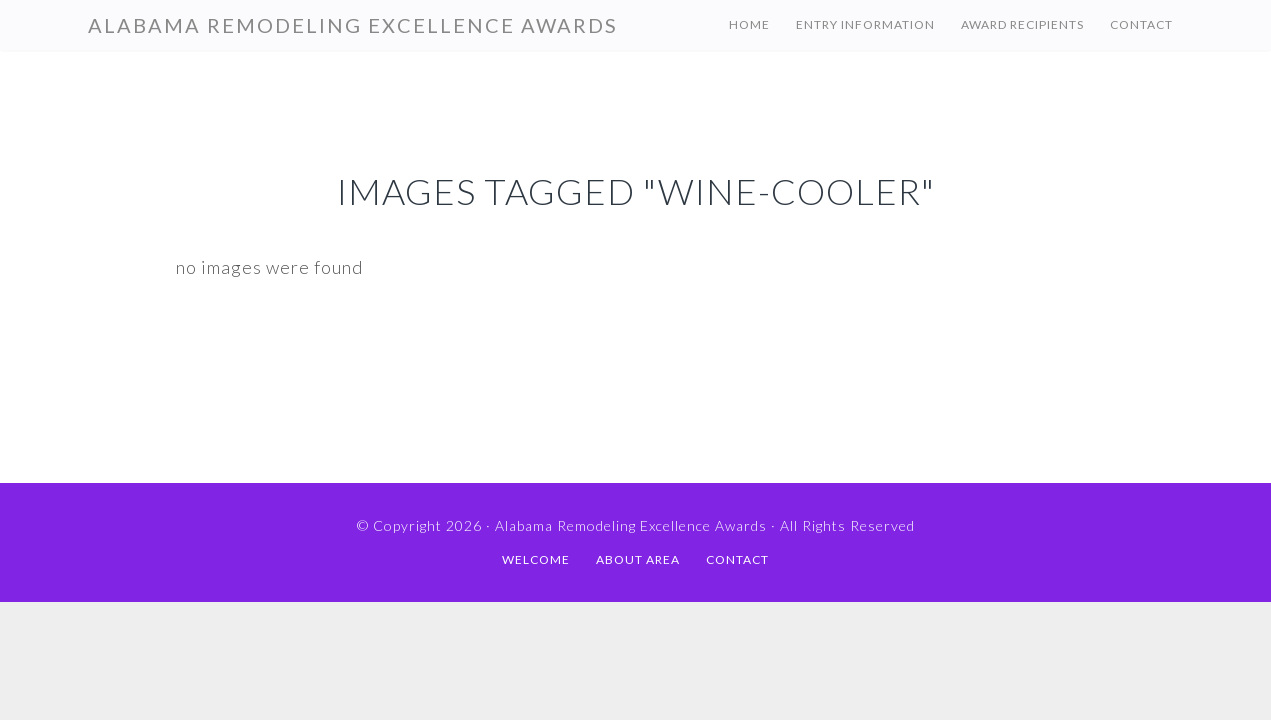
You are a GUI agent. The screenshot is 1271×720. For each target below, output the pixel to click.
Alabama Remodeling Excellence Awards (353, 25)
